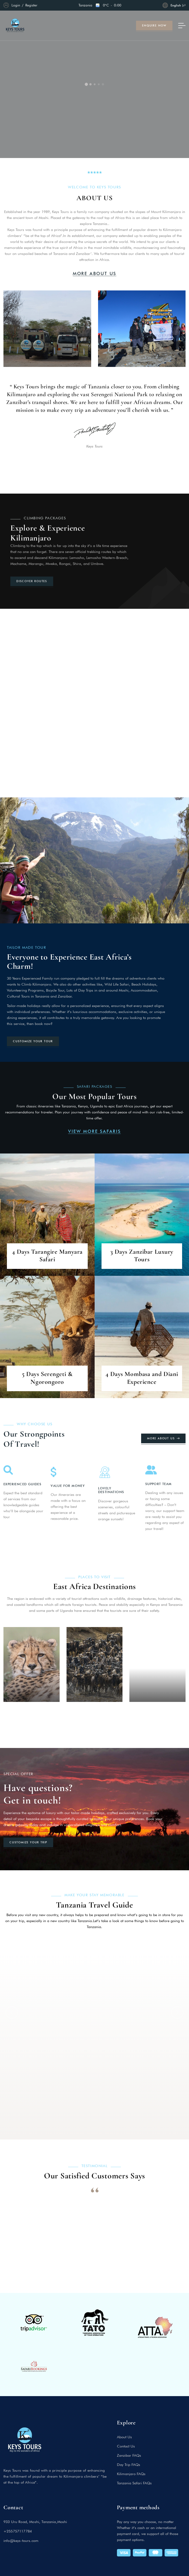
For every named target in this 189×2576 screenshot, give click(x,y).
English (176, 5)
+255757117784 (17, 2531)
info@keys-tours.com (20, 2540)
